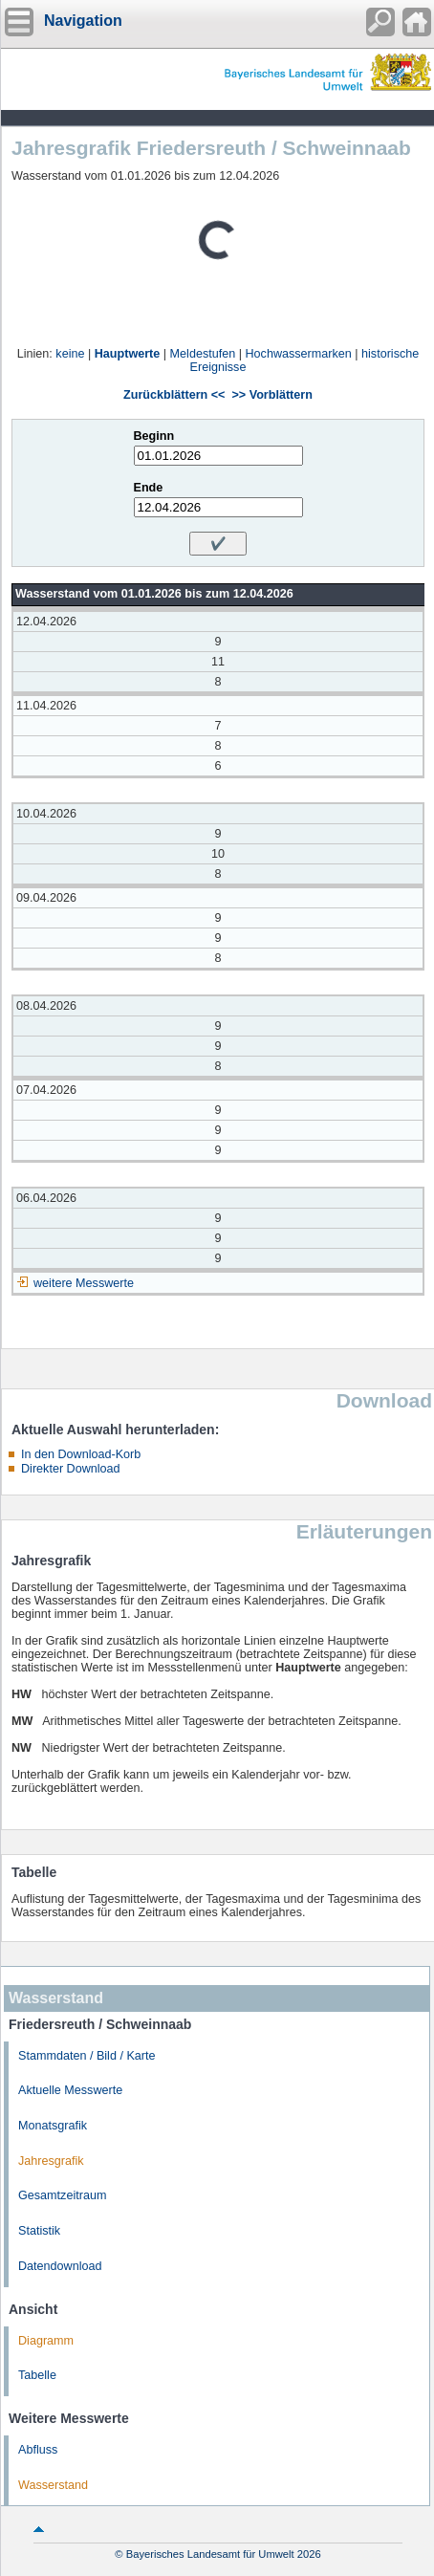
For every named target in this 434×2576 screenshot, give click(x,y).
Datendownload (60, 2266)
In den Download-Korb (81, 1454)
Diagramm (46, 2340)
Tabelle (37, 2375)
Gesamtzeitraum (62, 2195)
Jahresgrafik (51, 2161)
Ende (148, 487)
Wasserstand (53, 2485)
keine (69, 353)
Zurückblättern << (174, 395)
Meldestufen (203, 353)
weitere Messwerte (83, 1283)
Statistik (39, 2231)
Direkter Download (70, 1468)
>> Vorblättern (271, 395)
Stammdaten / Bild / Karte (87, 2056)
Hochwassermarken (298, 353)
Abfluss (37, 2449)
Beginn (154, 436)
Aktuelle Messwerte (70, 2090)
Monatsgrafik (52, 2125)
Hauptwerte (128, 353)
